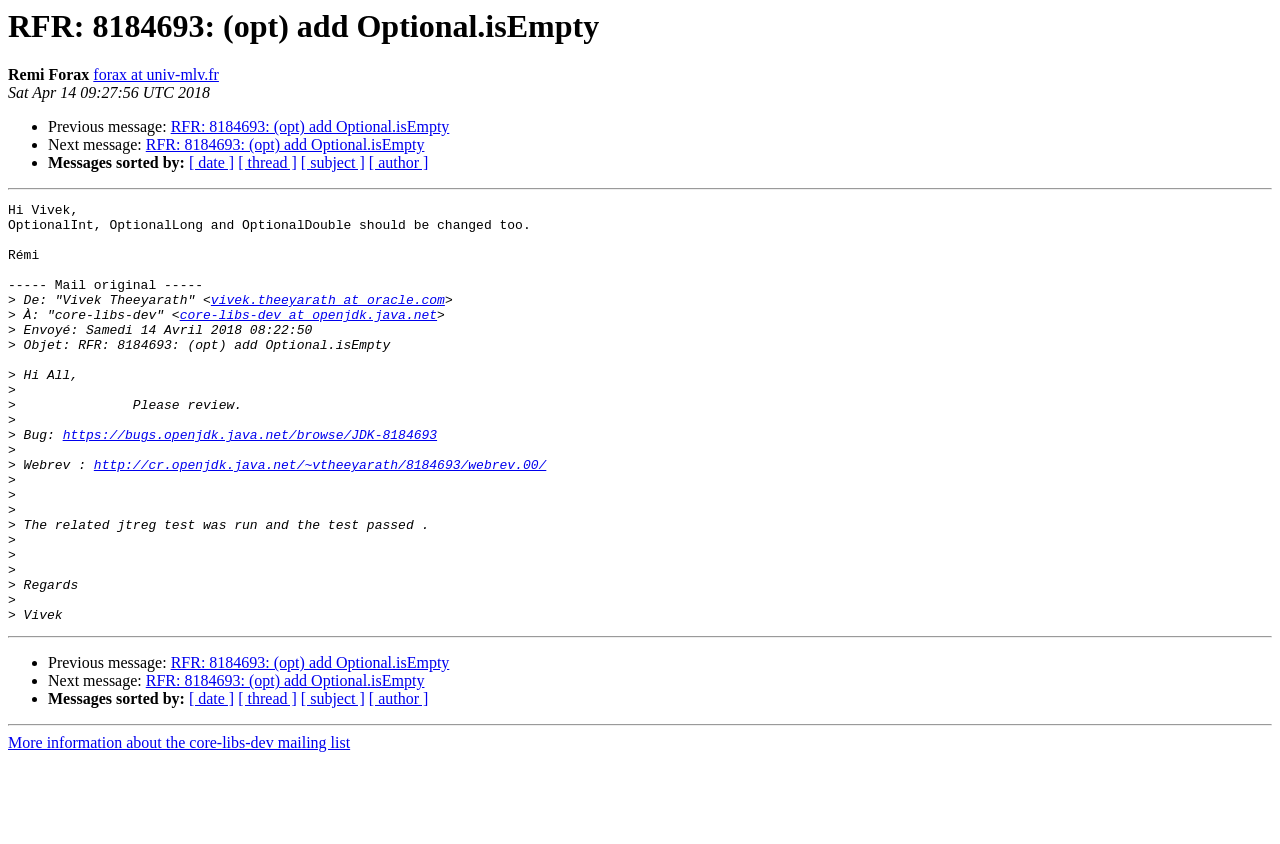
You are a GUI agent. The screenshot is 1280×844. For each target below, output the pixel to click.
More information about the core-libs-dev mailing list (179, 826)
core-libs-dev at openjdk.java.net (308, 338)
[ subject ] (333, 162)
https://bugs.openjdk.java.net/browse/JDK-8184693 (250, 482)
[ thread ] (267, 162)
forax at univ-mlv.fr (156, 74)
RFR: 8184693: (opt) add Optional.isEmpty (310, 126)
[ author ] (399, 162)
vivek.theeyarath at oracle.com (328, 320)
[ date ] (211, 162)
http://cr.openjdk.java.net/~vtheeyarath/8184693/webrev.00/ (320, 518)
